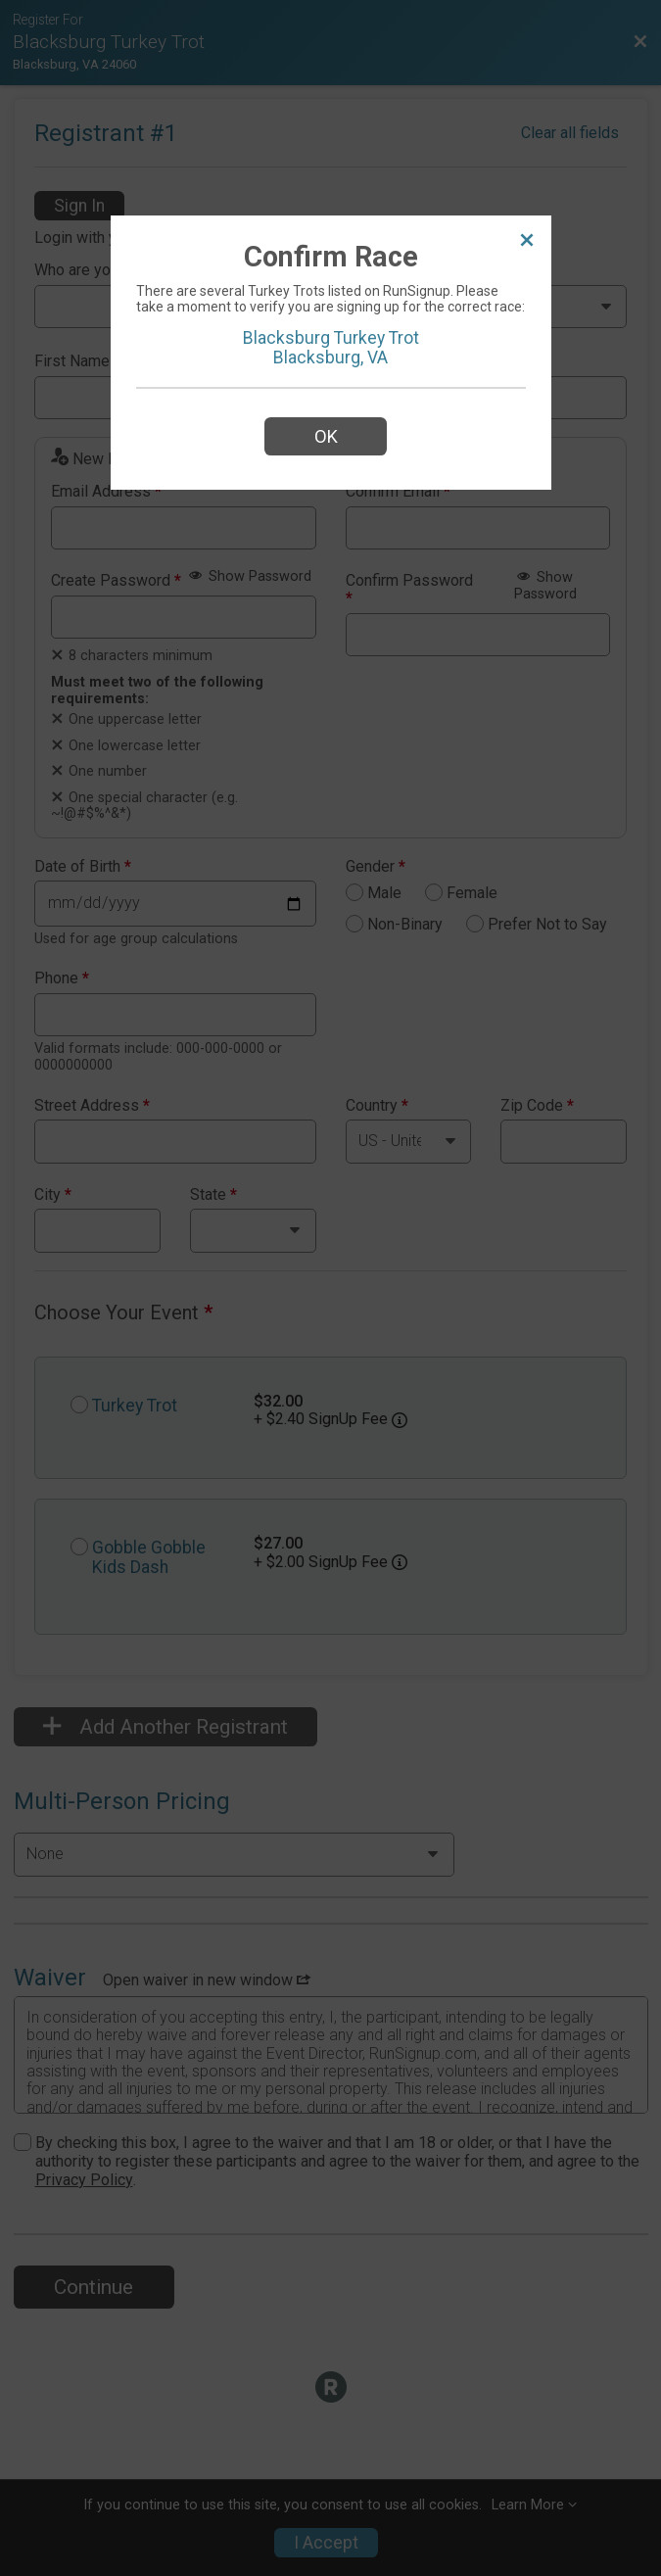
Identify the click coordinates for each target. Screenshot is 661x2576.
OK (326, 436)
